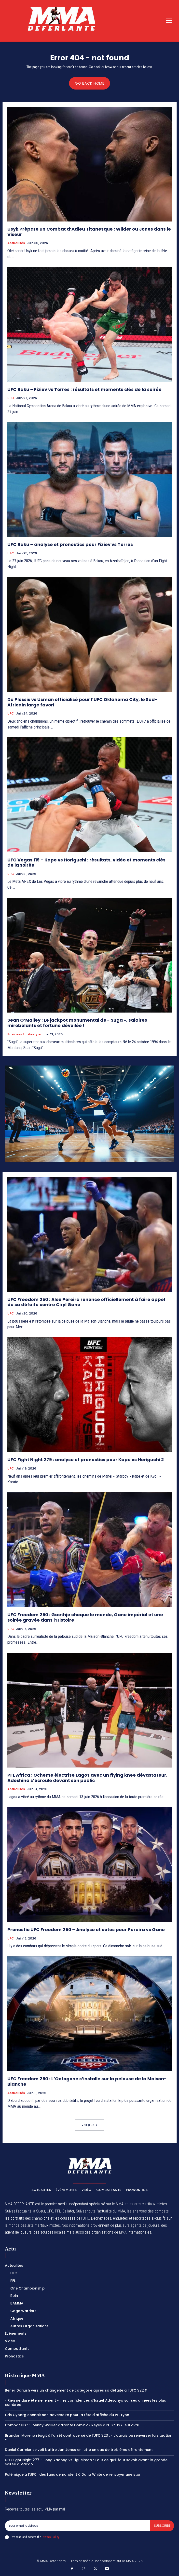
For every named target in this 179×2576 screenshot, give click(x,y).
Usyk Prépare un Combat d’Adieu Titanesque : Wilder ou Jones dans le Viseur (89, 231)
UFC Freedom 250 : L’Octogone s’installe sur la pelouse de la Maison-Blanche (87, 2081)
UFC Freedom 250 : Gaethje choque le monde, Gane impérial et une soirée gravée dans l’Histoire (85, 1617)
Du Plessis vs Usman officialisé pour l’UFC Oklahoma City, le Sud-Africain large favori (82, 702)
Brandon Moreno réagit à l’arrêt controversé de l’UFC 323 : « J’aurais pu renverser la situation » (88, 2437)
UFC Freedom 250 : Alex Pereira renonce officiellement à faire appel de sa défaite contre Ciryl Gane (86, 1302)
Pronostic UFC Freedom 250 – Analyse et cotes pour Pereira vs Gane (86, 1929)
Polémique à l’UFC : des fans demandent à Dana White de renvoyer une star (73, 2474)
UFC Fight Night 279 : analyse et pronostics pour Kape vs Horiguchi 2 (85, 1460)
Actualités (16, 243)
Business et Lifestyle (24, 1034)
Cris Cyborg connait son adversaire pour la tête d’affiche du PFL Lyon (67, 2414)
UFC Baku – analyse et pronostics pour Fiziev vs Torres (70, 544)
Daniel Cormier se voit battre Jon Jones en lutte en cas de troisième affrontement (79, 2449)
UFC (10, 398)
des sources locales (49, 2232)
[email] (77, 2525)
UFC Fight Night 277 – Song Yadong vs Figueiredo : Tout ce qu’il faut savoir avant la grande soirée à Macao (86, 2462)
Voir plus (90, 2125)
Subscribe (162, 2526)
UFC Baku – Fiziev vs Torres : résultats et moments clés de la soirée (84, 389)
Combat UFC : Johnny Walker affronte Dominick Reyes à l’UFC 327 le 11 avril (72, 2425)
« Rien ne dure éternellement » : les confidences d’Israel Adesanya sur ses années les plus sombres (85, 2402)
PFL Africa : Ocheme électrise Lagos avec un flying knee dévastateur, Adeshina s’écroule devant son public (87, 1777)
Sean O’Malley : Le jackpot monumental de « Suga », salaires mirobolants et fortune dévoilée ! (77, 1022)
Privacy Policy (50, 2537)
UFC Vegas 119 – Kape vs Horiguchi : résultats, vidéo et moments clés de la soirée (86, 862)
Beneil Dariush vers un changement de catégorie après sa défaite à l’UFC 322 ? (76, 2390)
